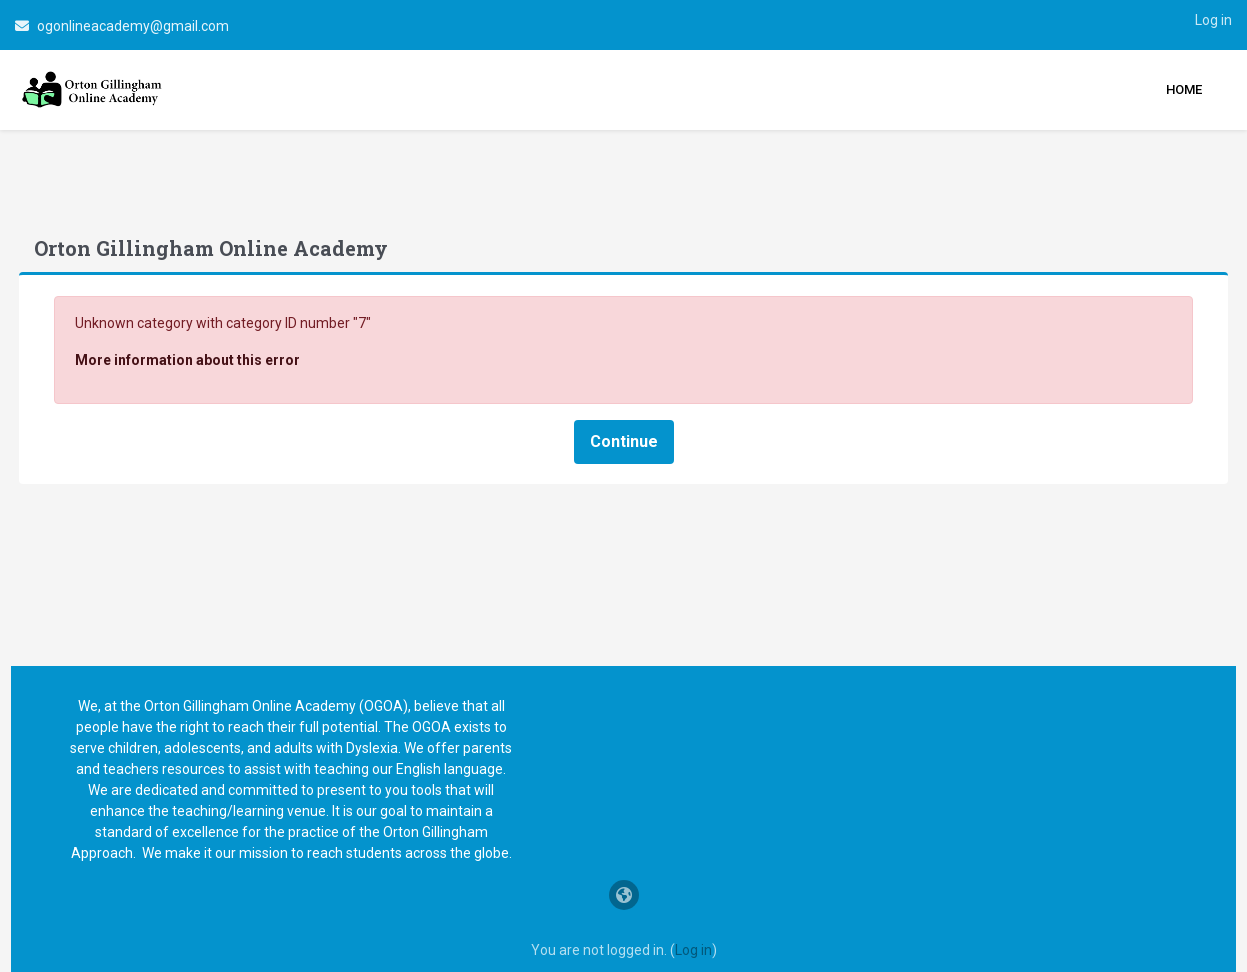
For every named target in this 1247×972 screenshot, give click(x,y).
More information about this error (224, 313)
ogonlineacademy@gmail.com (133, 26)
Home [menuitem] (1184, 89)
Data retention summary (623, 954)
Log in (1213, 20)
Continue (624, 394)
